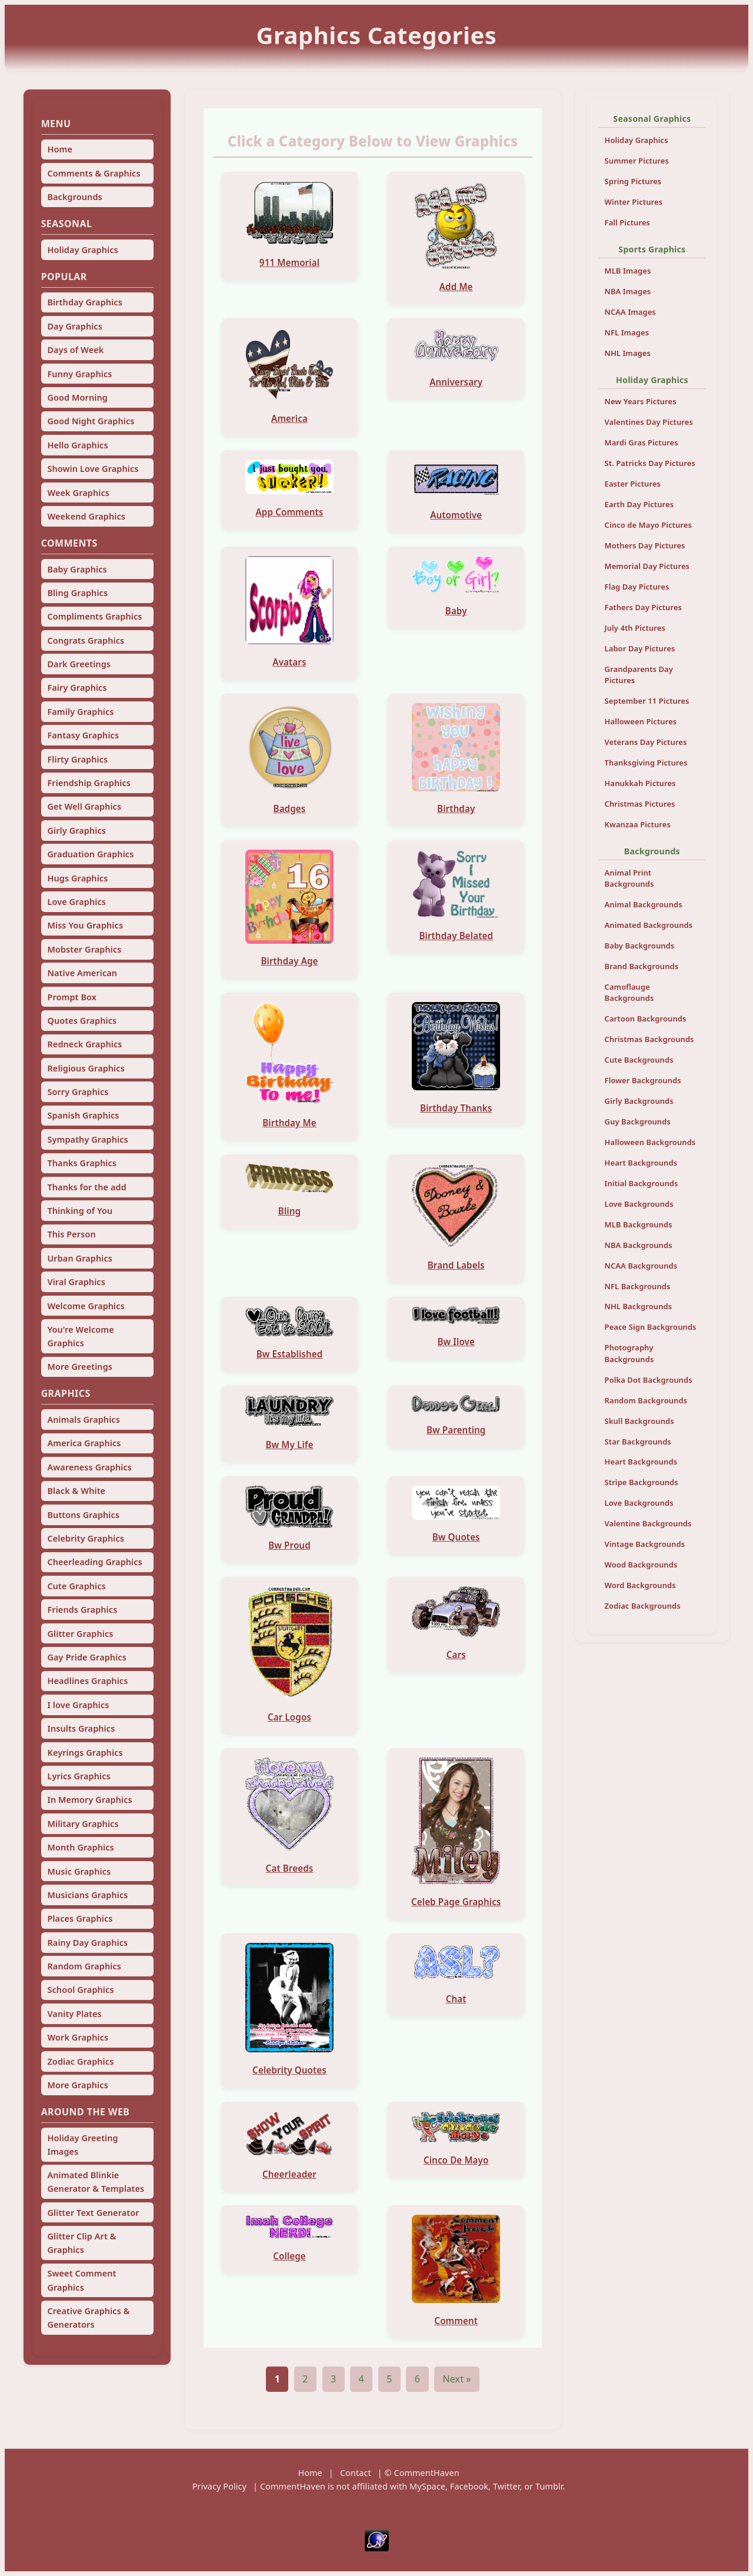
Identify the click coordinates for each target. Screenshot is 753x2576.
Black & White (76, 1490)
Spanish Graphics (83, 1115)
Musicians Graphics (87, 1895)
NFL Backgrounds (638, 1286)
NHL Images (628, 353)
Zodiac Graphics (80, 2061)
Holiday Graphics (82, 249)
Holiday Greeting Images (82, 2144)
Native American (82, 973)
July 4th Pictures (635, 628)
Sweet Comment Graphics (81, 2280)
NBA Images (628, 291)
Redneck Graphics (84, 1044)
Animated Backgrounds (649, 925)
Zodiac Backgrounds (643, 1605)
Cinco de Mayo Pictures (648, 525)
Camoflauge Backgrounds (629, 992)
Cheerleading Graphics (94, 1561)
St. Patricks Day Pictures (650, 463)
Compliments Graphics (94, 616)
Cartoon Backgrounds (646, 1018)
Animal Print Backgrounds (629, 878)
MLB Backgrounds (638, 1224)
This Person (71, 1234)
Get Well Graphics (84, 806)
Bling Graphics (77, 592)
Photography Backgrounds (629, 1353)
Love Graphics (76, 901)
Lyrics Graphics (78, 1776)
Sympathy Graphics (87, 1139)
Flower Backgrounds (643, 1080)
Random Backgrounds (646, 1400)
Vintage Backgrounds (645, 1544)
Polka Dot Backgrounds (648, 1379)
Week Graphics (78, 492)
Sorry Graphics (77, 1091)
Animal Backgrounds (643, 904)
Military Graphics (82, 1823)
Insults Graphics (81, 1728)
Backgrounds (74, 196)
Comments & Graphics (93, 173)
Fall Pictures (628, 222)
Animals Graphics (83, 1419)
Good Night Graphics (90, 421)
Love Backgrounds (639, 1204)
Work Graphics (77, 2037)
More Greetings (79, 1366)
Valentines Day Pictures (649, 422)
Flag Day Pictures (637, 586)
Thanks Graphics (81, 1163)
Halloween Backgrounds (650, 1142)
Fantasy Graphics (83, 735)
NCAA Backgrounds (641, 1265)
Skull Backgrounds (639, 1421)
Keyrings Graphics (84, 1752)
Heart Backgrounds (641, 1162)
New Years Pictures (641, 401)
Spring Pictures (633, 181)
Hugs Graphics (77, 878)
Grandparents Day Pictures (639, 674)
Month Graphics (80, 1847)
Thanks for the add (86, 1187)
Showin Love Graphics (92, 468)
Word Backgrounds (640, 1585)
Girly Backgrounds (639, 1101)
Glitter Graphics (80, 1633)
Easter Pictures (633, 483)
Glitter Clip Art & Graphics (81, 2243)
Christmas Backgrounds (649, 1039)
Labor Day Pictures (640, 648)
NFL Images (627, 332)
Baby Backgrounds (640, 945)
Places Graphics (79, 1918)
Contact (355, 2472)
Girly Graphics (76, 830)
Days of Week (75, 349)
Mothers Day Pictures (645, 545)
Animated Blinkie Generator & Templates (95, 2181)
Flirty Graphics (77, 759)
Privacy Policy (219, 2486)
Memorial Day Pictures (647, 566)
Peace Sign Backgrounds (651, 1327)
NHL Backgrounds (638, 1306)
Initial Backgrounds (641, 1183)
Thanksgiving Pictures (646, 762)
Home (59, 149)
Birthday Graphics (84, 302)
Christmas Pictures (640, 803)
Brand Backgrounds (642, 966)
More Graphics (77, 2085)
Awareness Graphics (89, 1467)
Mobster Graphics (84, 949)
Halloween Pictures (641, 721)
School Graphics (80, 1989)
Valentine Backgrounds (648, 1523)
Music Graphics (79, 1871)
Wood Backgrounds (641, 1564)
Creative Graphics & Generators (88, 2317)
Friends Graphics (82, 1609)
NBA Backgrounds (638, 1245)
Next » (457, 2378)
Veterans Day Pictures (646, 742)
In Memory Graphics (89, 1799)
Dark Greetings (79, 664)
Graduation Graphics (90, 854)
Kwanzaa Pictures (638, 824)
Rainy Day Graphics (87, 1942)
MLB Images (628, 270)
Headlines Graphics (87, 1680)
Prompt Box (71, 997)
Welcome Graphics (85, 1306)
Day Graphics (74, 326)
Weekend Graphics (86, 516)
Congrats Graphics (85, 640)
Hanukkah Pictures (640, 783)
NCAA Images (630, 312)
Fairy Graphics (76, 687)
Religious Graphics (85, 1068)
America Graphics (84, 1443)
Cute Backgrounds (639, 1059)
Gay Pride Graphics (86, 1657)
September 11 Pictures (647, 700)
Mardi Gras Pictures (641, 442)
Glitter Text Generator (93, 2212)
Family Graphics (80, 711)
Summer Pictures (637, 160)
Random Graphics (84, 1966)
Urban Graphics (79, 1258)
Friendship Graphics (89, 782)
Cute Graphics (76, 1586)
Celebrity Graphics (85, 1538)
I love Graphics (78, 1704)
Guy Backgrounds (638, 1121)
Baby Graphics (76, 569)
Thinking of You (79, 1210)
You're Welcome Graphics (80, 1336)
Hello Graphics (77, 445)
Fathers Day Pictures (643, 607)
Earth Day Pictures (639, 504)
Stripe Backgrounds (641, 1482)
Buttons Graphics (83, 1514)
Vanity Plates (74, 2013)
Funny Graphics (79, 374)
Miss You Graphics (85, 925)
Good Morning (77, 397)
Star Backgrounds (638, 1441)
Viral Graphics (76, 1281)
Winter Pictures (634, 202)
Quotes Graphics (81, 1020)
